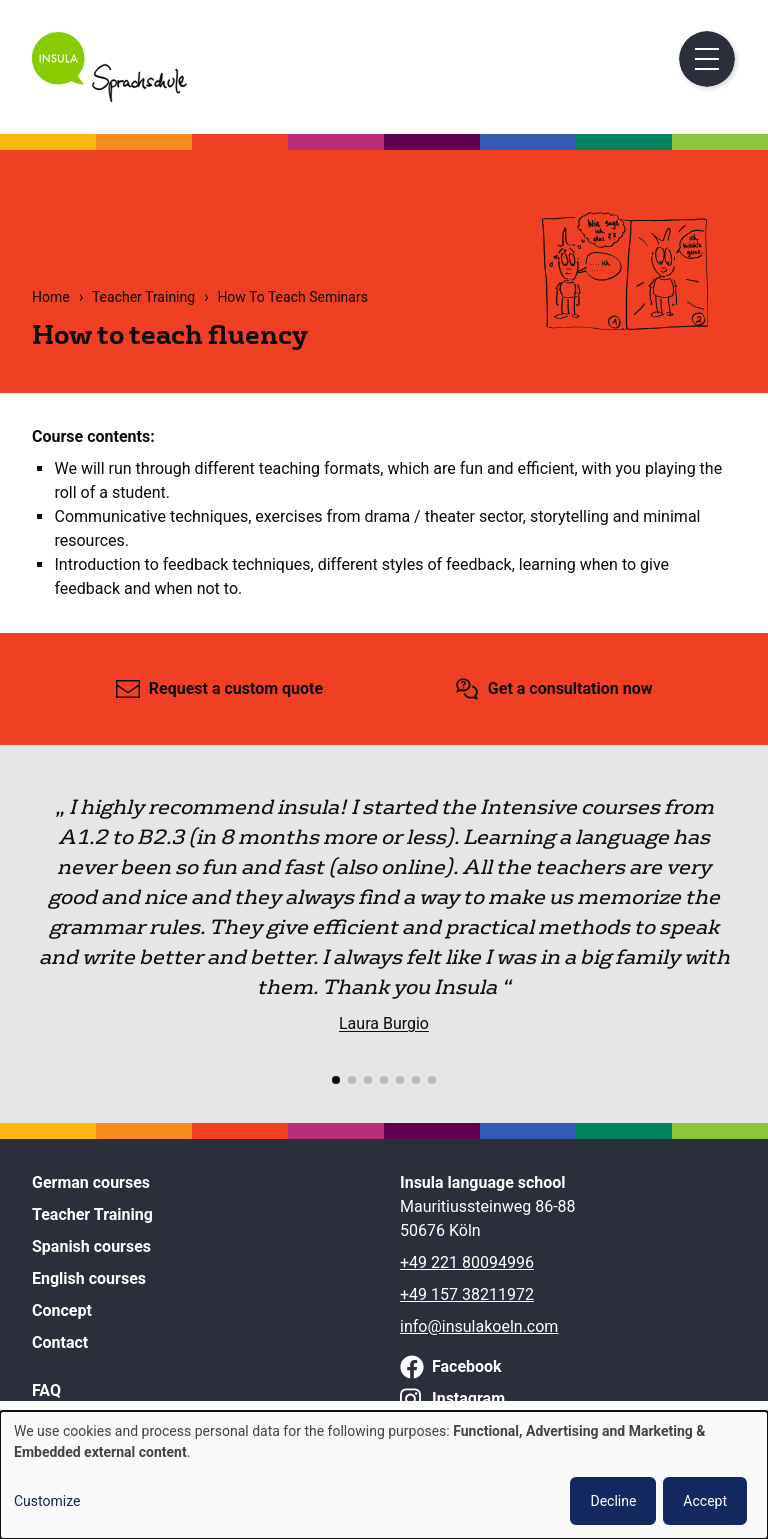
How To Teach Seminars (292, 297)
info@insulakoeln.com (479, 1326)
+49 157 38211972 (467, 1294)
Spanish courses (91, 1246)
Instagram (468, 1398)
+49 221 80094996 (467, 1262)
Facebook (467, 1366)
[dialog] (384, 1475)
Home (51, 297)
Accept (705, 1501)
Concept (62, 1310)
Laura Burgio (384, 1023)
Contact (60, 1342)
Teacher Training (143, 297)
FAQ (46, 1390)
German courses (91, 1182)
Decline (613, 1501)
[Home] (109, 96)
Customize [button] (47, 1501)
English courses (89, 1278)
